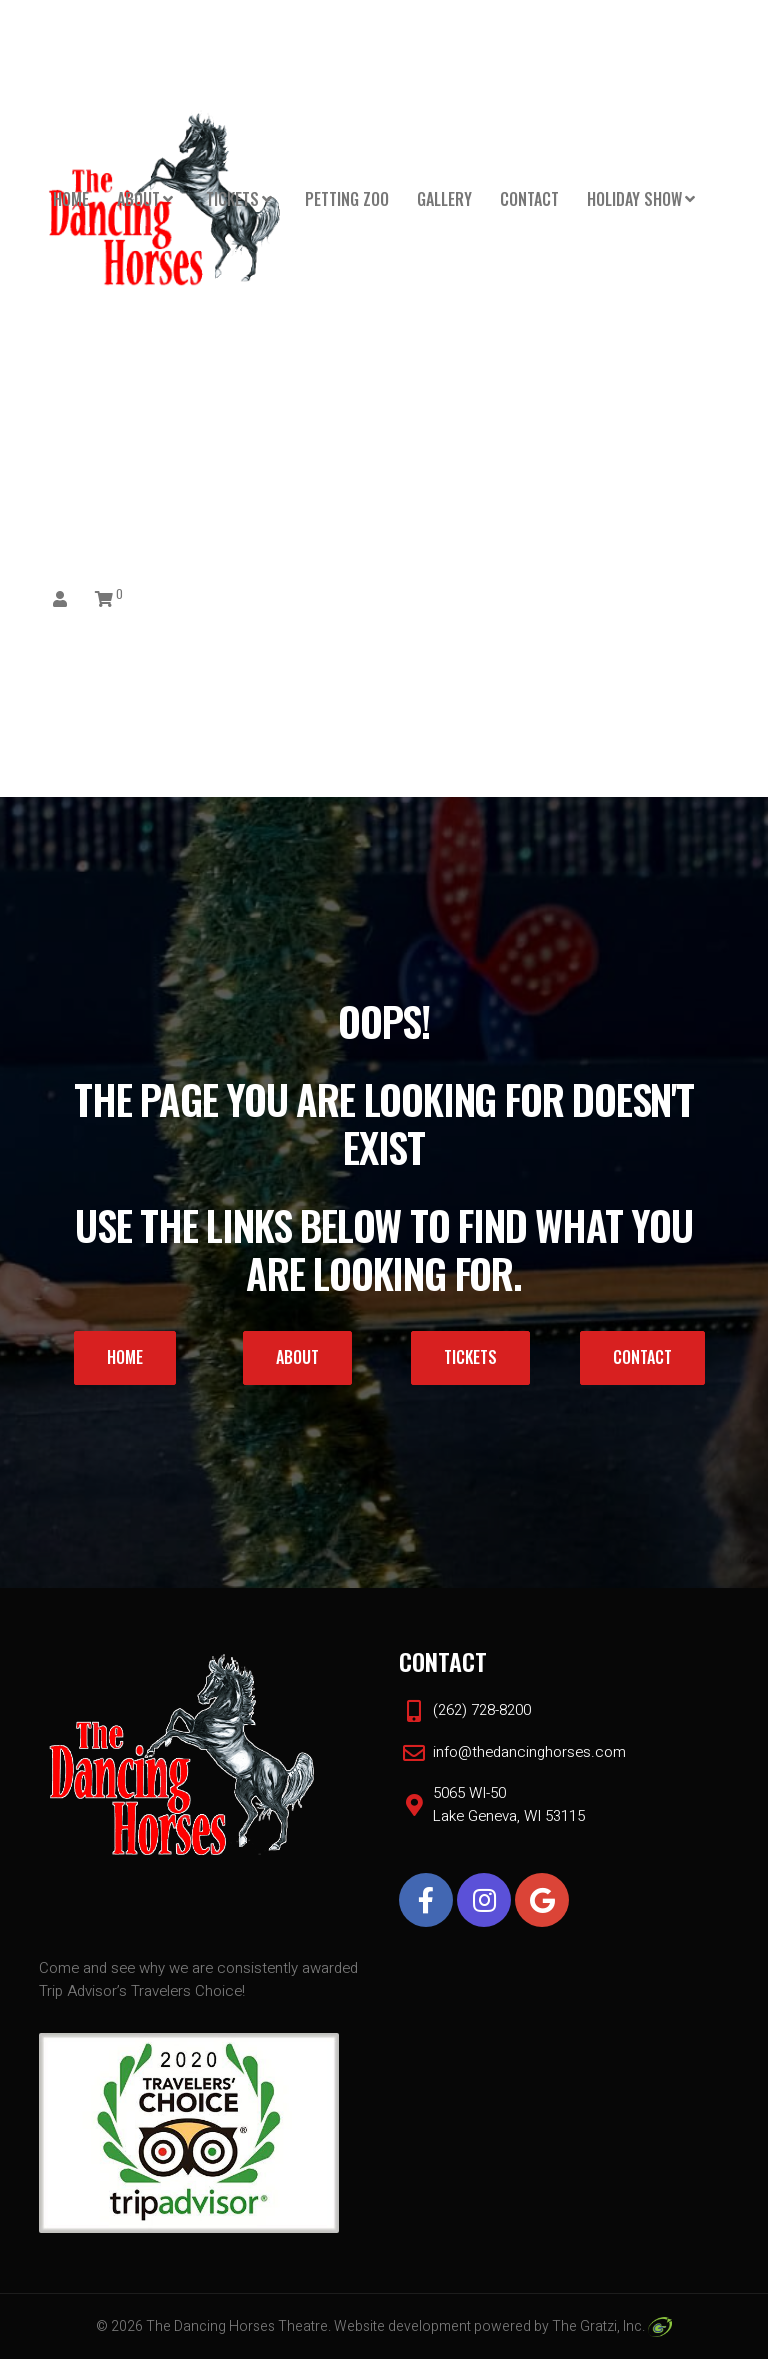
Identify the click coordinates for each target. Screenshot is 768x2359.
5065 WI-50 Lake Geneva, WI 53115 (509, 1804)
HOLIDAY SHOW (634, 199)
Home (71, 199)
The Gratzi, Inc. (611, 2326)
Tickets (232, 199)
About (138, 199)
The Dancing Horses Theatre (237, 2326)
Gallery (444, 199)
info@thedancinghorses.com (529, 1752)
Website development (402, 2326)
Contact (529, 199)
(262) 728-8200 (482, 1710)
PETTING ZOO (347, 199)
